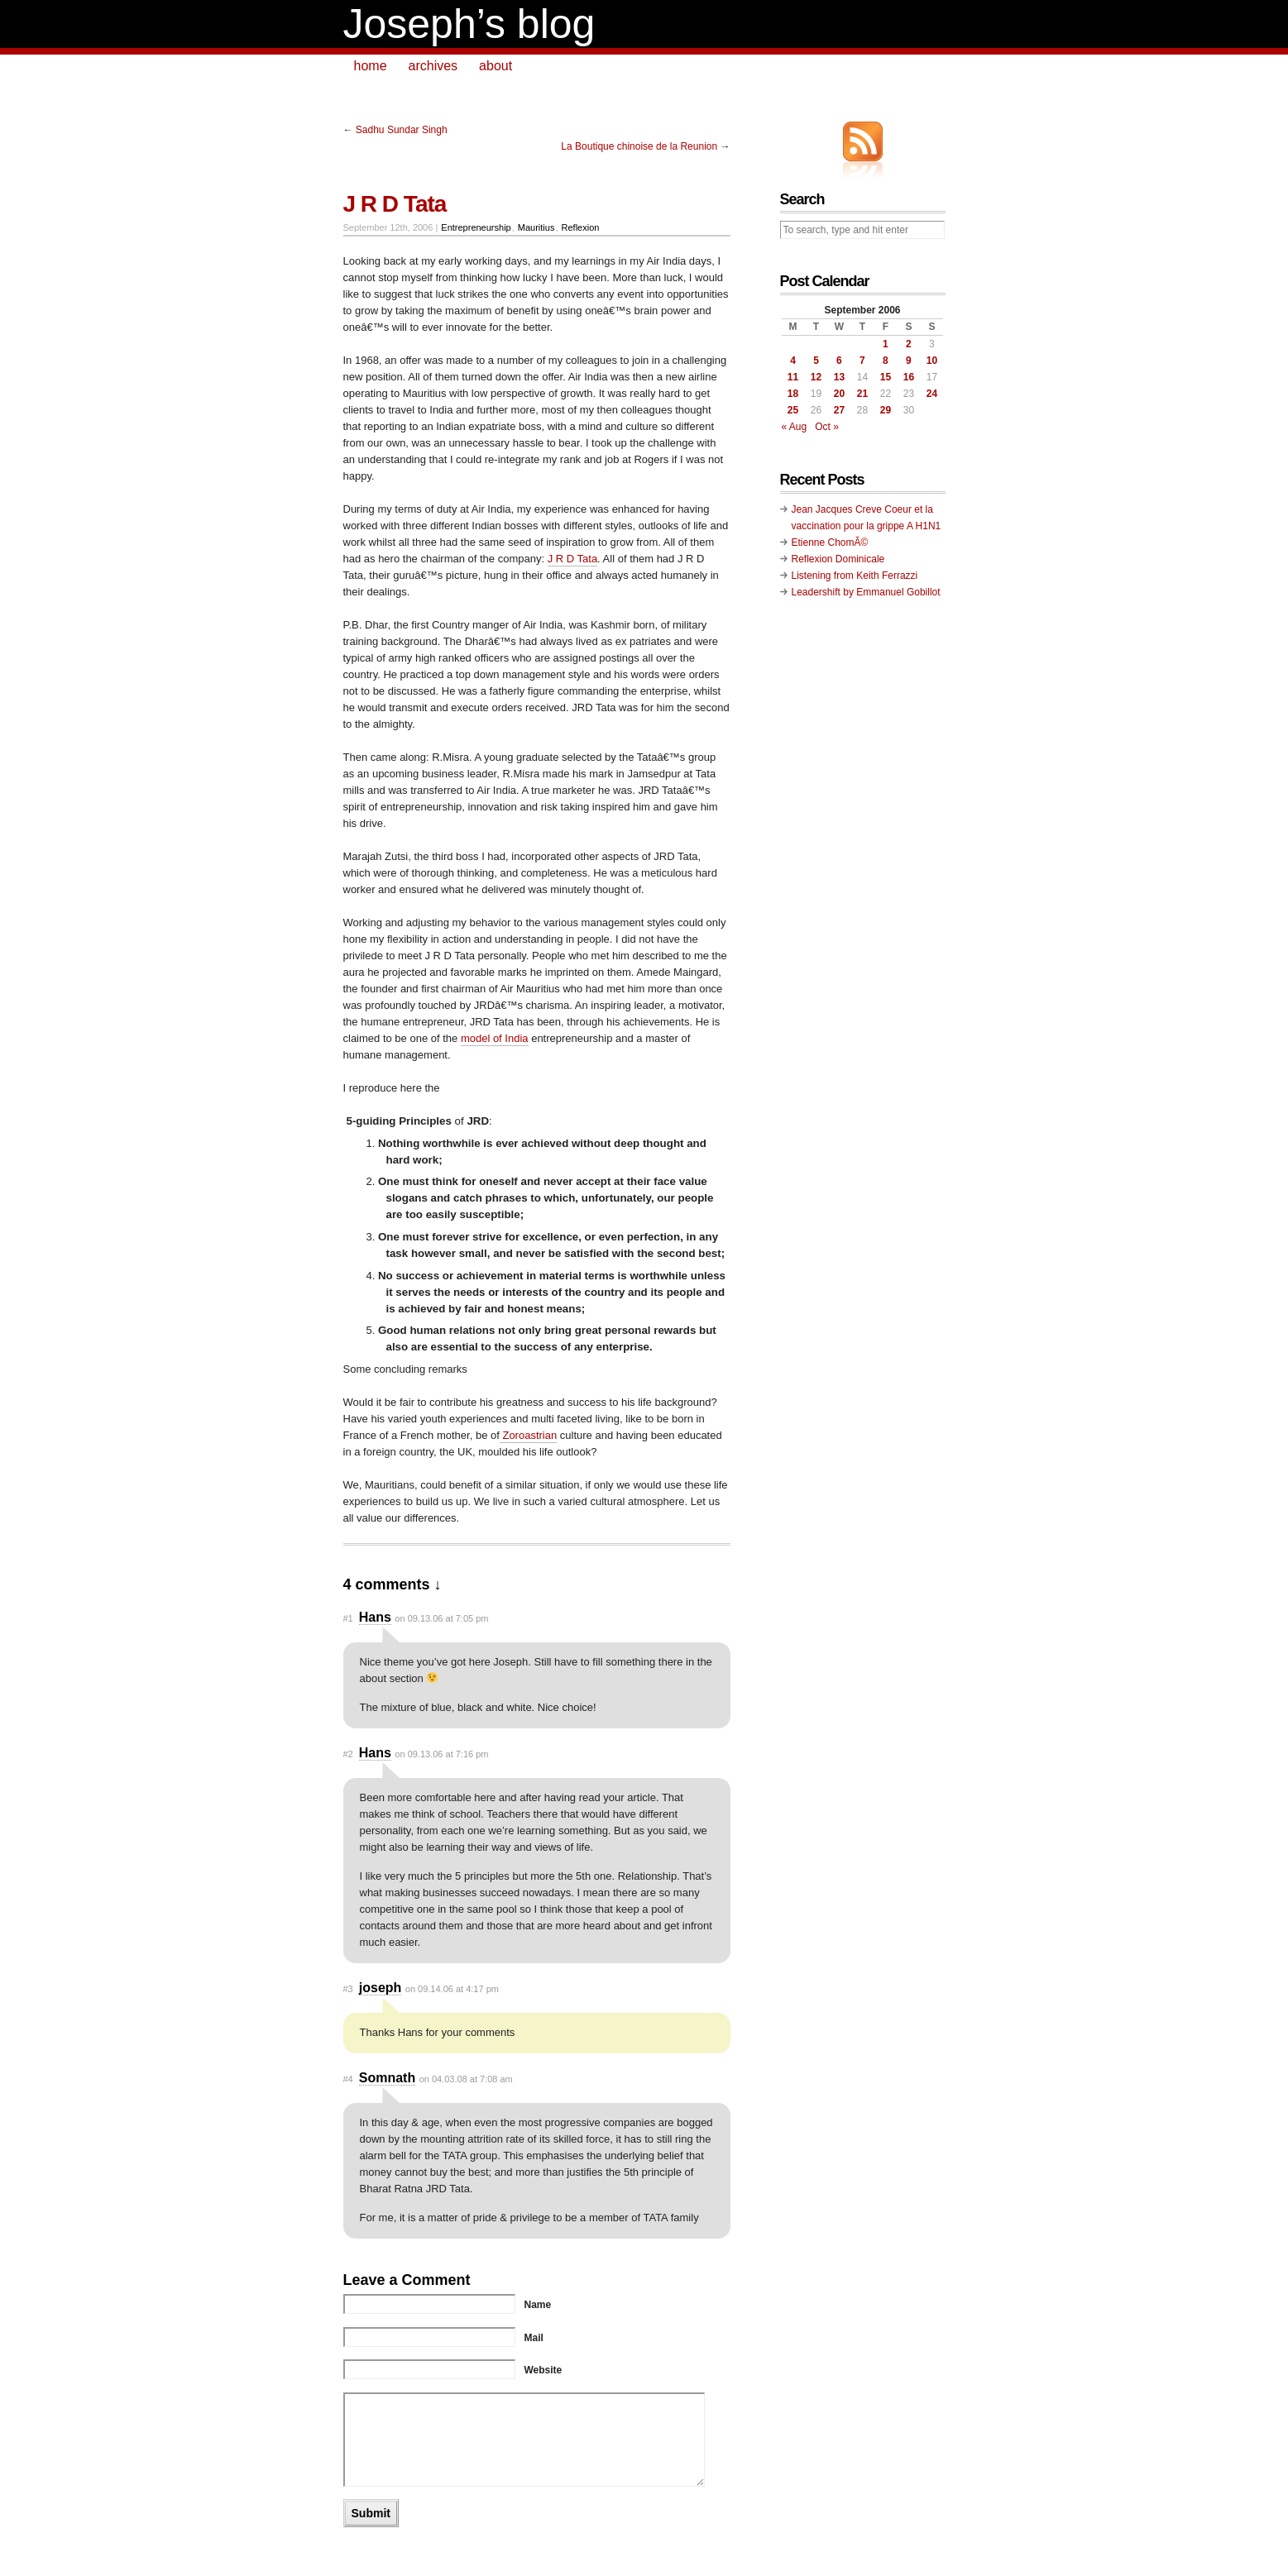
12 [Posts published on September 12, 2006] (816, 377)
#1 (348, 1618)
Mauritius (536, 227)
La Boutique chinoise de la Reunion (639, 146)
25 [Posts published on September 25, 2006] (793, 410)
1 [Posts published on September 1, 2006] (885, 344)
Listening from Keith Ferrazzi (855, 575)
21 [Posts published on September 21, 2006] (862, 393)
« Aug (794, 427)
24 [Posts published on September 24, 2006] (931, 393)
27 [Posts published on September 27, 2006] (839, 410)
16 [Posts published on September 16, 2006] (908, 377)
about (495, 66)
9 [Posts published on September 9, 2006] (909, 360)
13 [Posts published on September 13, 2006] (839, 377)
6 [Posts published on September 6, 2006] (839, 360)
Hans (375, 1617)
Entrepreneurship (475, 227)
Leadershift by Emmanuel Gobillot (866, 592)
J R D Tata (572, 558)
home (370, 66)
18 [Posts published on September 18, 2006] (793, 393)
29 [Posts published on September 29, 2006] (885, 410)
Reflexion (581, 227)
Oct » (827, 427)
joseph (380, 1988)
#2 (348, 1754)
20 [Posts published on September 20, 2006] (839, 393)
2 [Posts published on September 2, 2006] (909, 344)
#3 (348, 1989)
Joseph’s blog (469, 24)
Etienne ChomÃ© (830, 542)
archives (433, 66)
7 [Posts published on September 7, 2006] (862, 360)
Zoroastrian (528, 1435)
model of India (495, 1038)
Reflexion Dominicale (838, 559)
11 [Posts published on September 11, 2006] (793, 377)
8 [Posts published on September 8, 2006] (885, 360)
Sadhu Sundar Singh (402, 130)
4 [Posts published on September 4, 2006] (793, 360)
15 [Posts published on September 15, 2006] (885, 377)
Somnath (387, 2078)
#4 (348, 2079)
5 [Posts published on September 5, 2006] (816, 360)
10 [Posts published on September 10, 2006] (931, 360)
